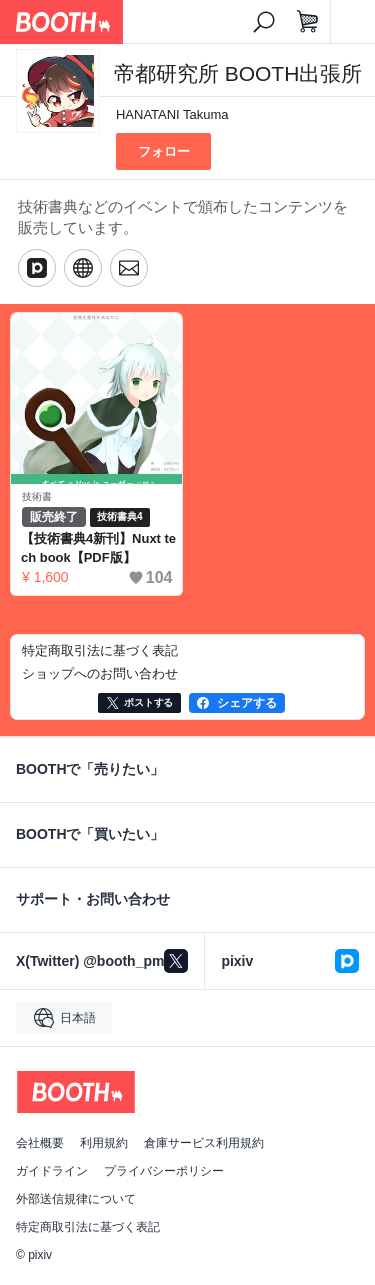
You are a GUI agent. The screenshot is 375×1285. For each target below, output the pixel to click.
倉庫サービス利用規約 (204, 1143)
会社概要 (40, 1143)
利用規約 (104, 1143)
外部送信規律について (76, 1199)
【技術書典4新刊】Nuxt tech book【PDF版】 (98, 548)
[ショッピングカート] (308, 22)
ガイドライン (52, 1171)
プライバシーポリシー (164, 1171)
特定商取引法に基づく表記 (88, 1227)
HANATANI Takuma (172, 114)
